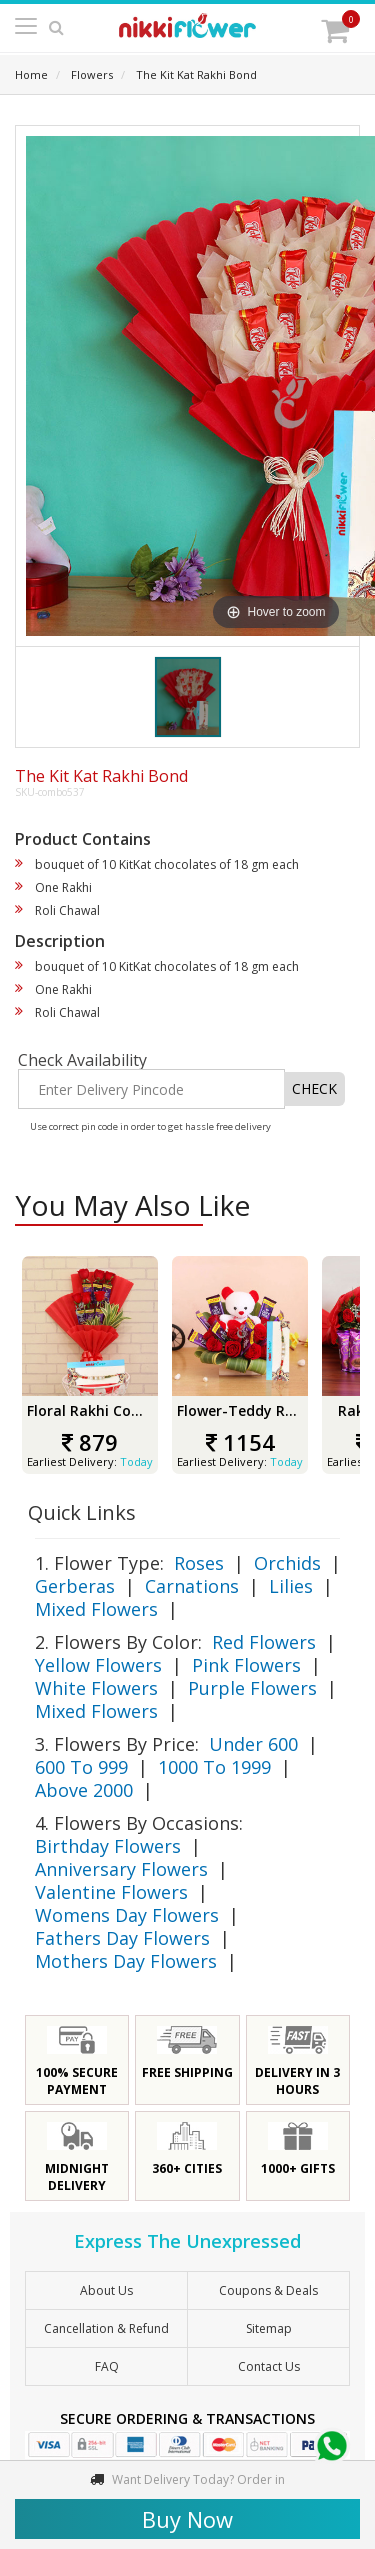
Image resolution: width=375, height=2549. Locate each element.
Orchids (287, 1563)
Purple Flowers (252, 1688)
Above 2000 (84, 1790)
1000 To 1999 (214, 1767)
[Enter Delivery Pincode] (151, 1089)
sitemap (269, 2328)
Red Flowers (264, 1642)
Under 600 (253, 1744)
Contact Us (269, 2366)
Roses (199, 1563)
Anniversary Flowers (121, 1869)
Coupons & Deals (268, 2290)
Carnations (192, 1586)
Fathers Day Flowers (122, 1938)
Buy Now (187, 2519)
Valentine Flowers (111, 1892)
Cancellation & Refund (106, 2328)
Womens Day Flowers (127, 1915)
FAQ (107, 2366)
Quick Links (82, 1512)
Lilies (291, 1586)
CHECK (314, 1088)
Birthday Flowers (108, 1846)
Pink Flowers (246, 1665)
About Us (106, 2290)
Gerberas (75, 1586)
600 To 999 (81, 1767)
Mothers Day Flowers (126, 1961)
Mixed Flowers (96, 1609)
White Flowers (96, 1688)
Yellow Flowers (98, 1665)
